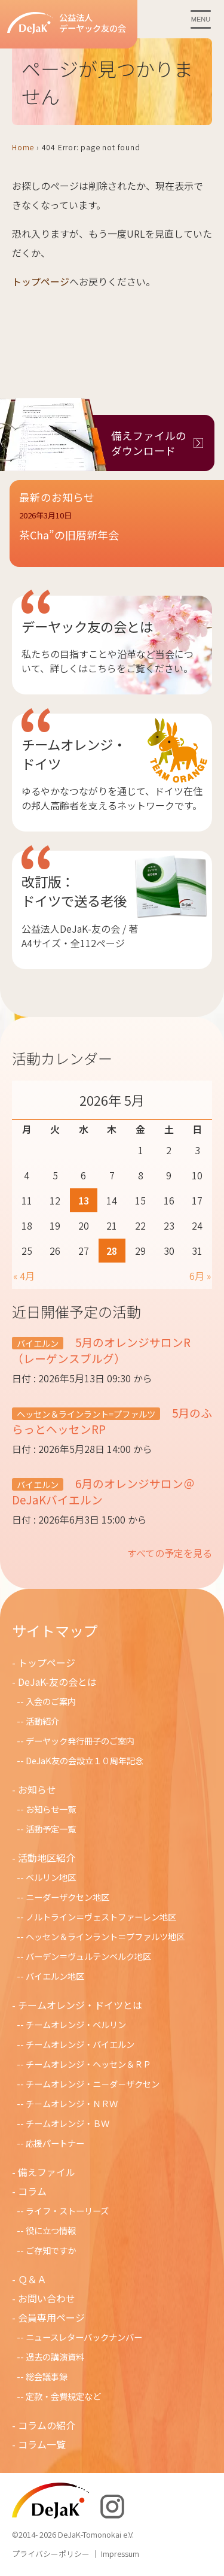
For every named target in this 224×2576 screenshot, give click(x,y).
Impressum (120, 2553)
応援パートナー (55, 2143)
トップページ (40, 281)
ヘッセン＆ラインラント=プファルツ (86, 1413)
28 (111, 1250)
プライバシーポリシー (51, 2553)
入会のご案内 (51, 1701)
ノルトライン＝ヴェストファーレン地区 (101, 1916)
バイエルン (38, 1343)
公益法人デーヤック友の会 (66, 23)
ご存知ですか (51, 2250)
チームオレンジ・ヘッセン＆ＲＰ (88, 2064)
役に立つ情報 (51, 2230)
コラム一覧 (42, 2444)
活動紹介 (42, 1721)
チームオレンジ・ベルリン (76, 2024)
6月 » (200, 1276)
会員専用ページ (51, 2317)
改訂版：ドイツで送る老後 (74, 891)
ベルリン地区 (51, 1877)
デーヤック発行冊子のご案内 (80, 1740)
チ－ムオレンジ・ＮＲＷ (72, 2103)
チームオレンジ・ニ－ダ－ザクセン (92, 2083)
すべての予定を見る (169, 1553)
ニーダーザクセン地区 (67, 1897)
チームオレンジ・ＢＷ (67, 2123)
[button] (116, 533)
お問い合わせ (46, 2298)
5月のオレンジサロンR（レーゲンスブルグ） (101, 1350)
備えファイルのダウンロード (148, 443)
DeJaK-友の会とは (57, 1681)
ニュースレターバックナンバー (84, 2337)
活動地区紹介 (46, 1857)
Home (23, 147)
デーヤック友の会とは (87, 626)
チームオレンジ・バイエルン (80, 2044)
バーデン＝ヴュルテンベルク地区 (88, 1956)
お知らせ (37, 1789)
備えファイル (46, 2172)
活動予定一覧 (51, 1828)
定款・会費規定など (63, 2396)
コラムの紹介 (46, 2425)
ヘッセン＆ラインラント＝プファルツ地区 (105, 1936)
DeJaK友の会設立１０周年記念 (84, 1760)
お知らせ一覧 (51, 1809)
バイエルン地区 (55, 1976)
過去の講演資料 (55, 2356)
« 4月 (24, 1276)
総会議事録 (46, 2376)
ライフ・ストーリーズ (67, 2210)
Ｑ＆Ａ (32, 2279)
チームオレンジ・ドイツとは (80, 2005)
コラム (32, 2191)
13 (83, 1200)
